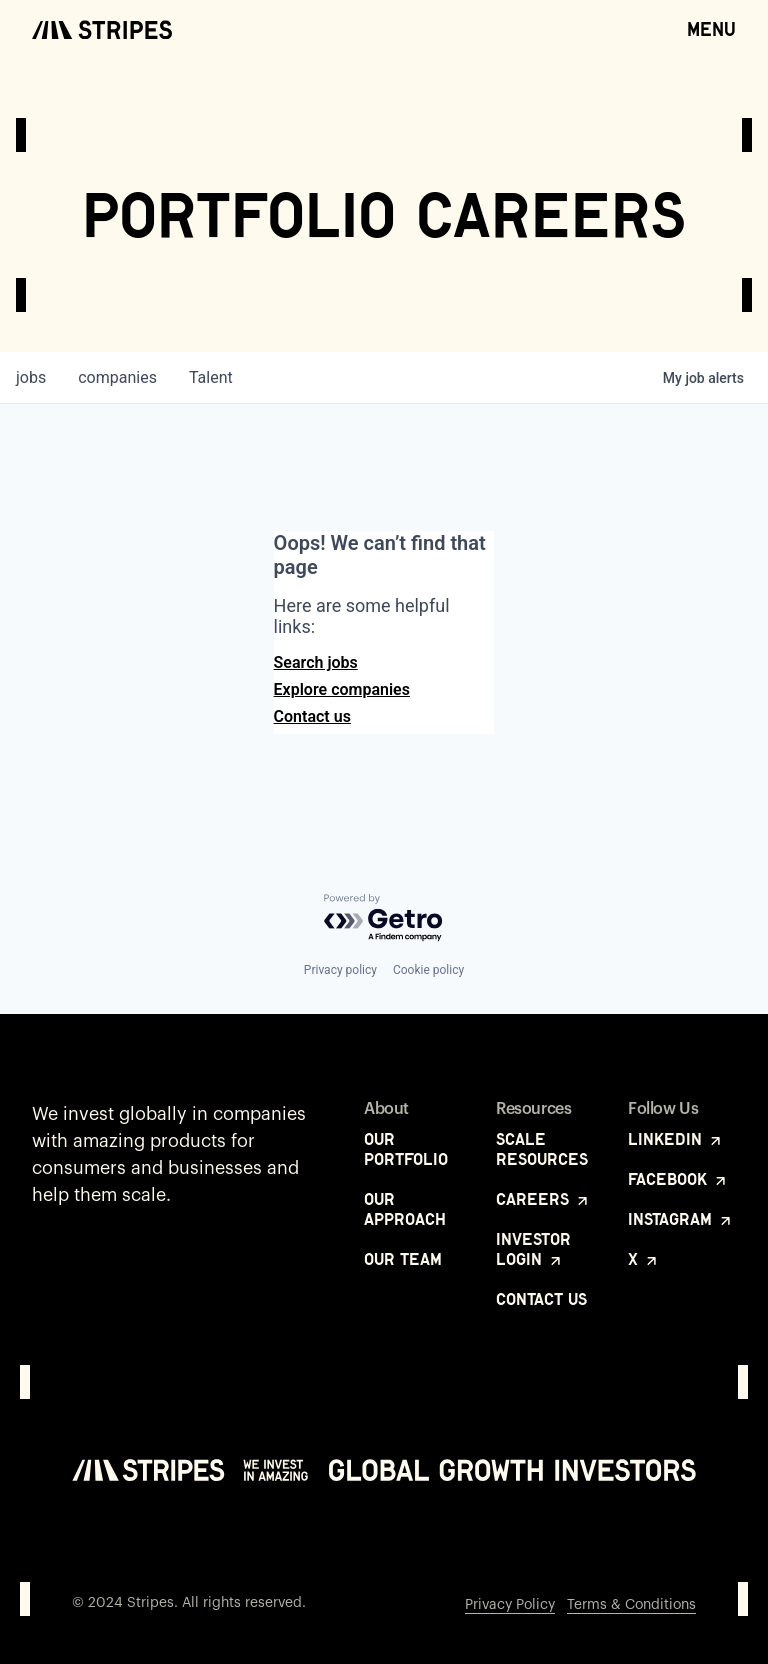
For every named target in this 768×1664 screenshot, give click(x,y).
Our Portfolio (406, 1149)
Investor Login (533, 1249)
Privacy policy (340, 970)
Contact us (312, 716)
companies (117, 377)
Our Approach (405, 1209)
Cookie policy (428, 970)
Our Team (403, 1259)
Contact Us (541, 1299)
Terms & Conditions (631, 1605)
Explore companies (342, 689)
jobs (31, 377)
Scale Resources (542, 1149)
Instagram (681, 1219)
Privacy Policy (510, 1605)
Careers (543, 1199)
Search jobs (316, 662)
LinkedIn (676, 1139)
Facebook (678, 1179)
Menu (711, 28)
